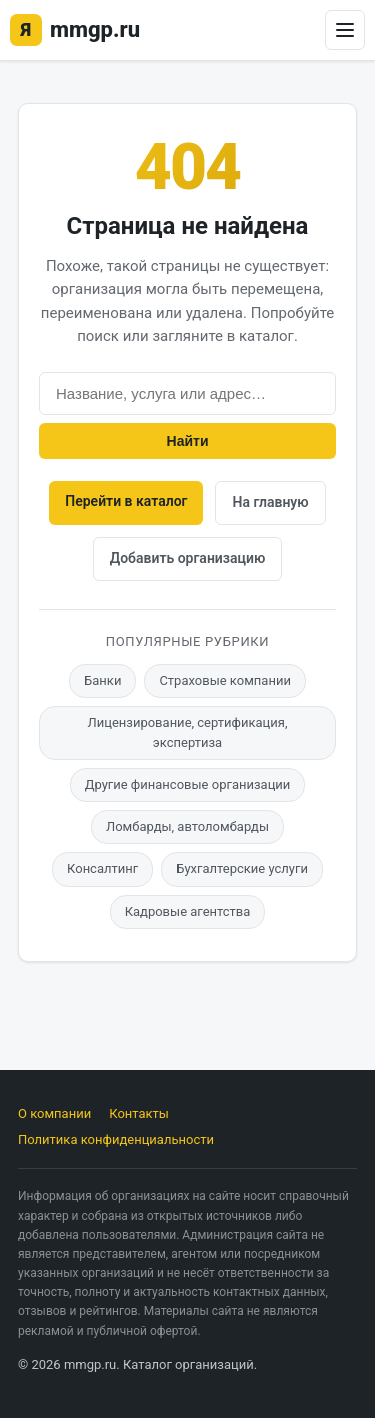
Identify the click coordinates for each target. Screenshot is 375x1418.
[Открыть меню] (345, 30)
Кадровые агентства (188, 911)
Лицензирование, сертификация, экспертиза (188, 732)
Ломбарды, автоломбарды (187, 826)
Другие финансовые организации (188, 784)
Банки (102, 680)
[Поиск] (187, 393)
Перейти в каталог (126, 501)
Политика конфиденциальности (116, 1139)
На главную (270, 502)
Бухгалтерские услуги (242, 868)
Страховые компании (225, 680)
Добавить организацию (188, 558)
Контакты (139, 1113)
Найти (188, 441)
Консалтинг (102, 868)
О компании (54, 1113)
